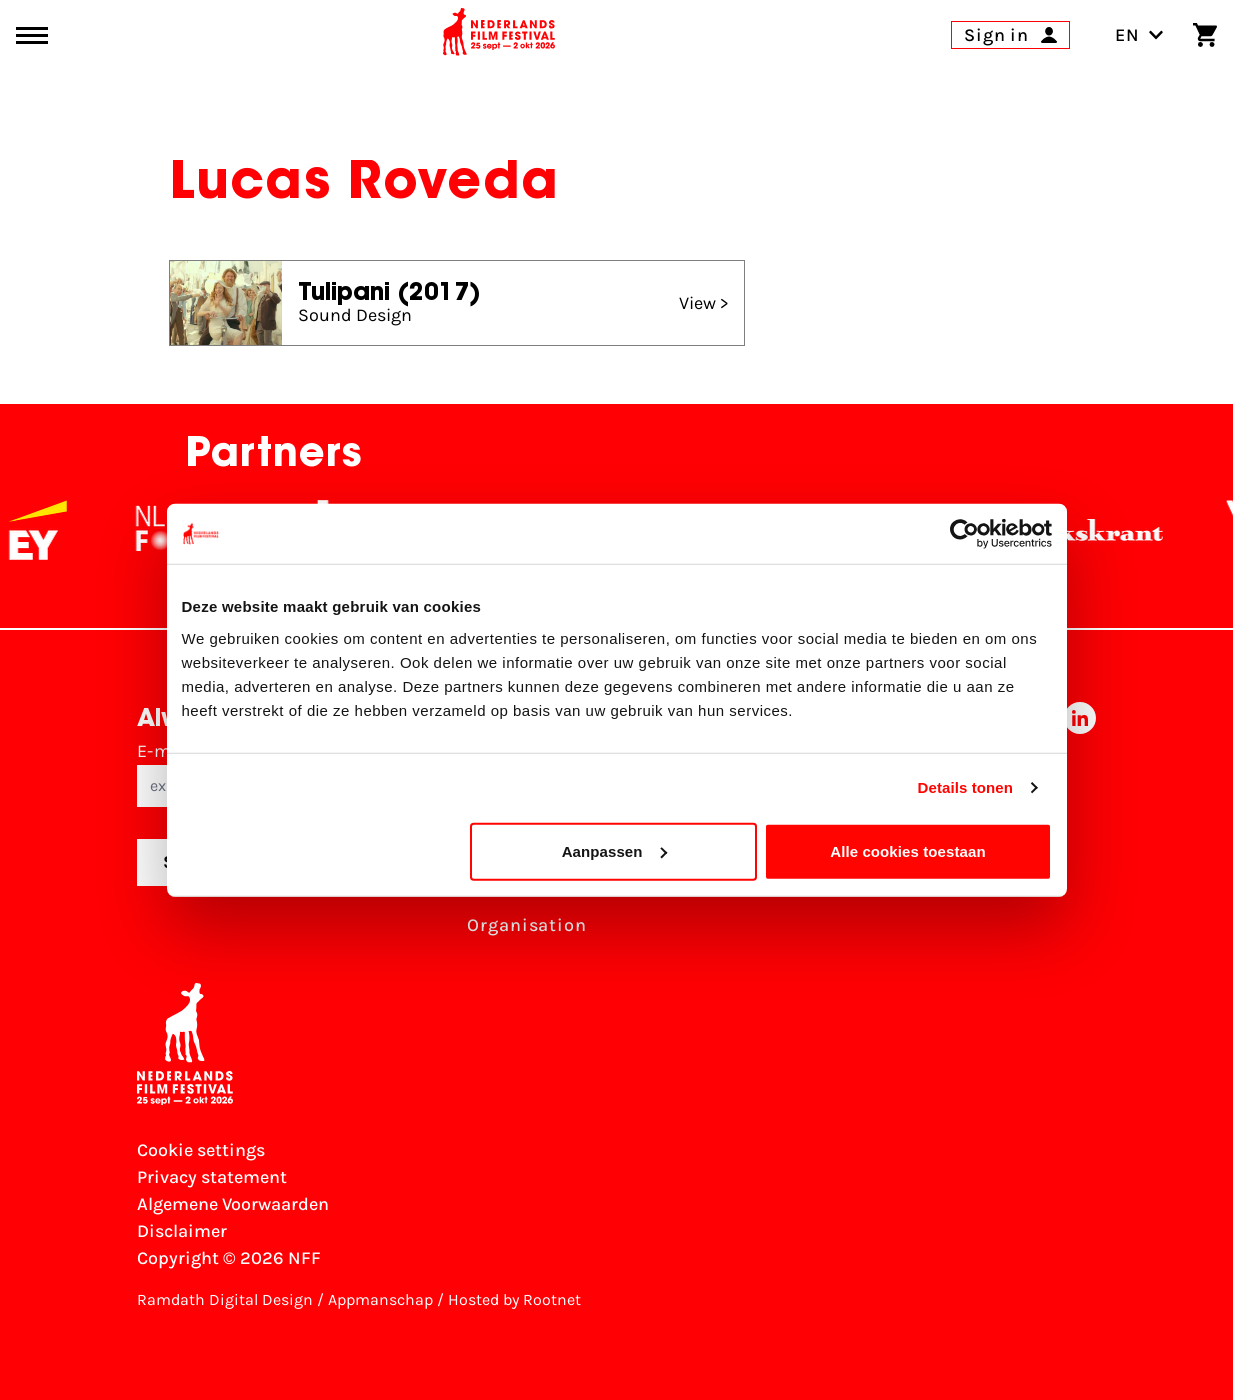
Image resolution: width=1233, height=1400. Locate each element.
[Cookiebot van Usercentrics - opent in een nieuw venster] (964, 534)
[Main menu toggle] (32, 35)
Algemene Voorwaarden (233, 1204)
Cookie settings (201, 1150)
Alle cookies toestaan (908, 850)
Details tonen (965, 787)
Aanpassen (614, 850)
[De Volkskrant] (1088, 530)
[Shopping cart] (1205, 35)
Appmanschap (380, 1299)
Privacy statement (212, 1177)
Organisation (527, 925)
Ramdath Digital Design (225, 1299)
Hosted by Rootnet (514, 1299)
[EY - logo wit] (51, 530)
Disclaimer (182, 1231)
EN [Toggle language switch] (1139, 35)
